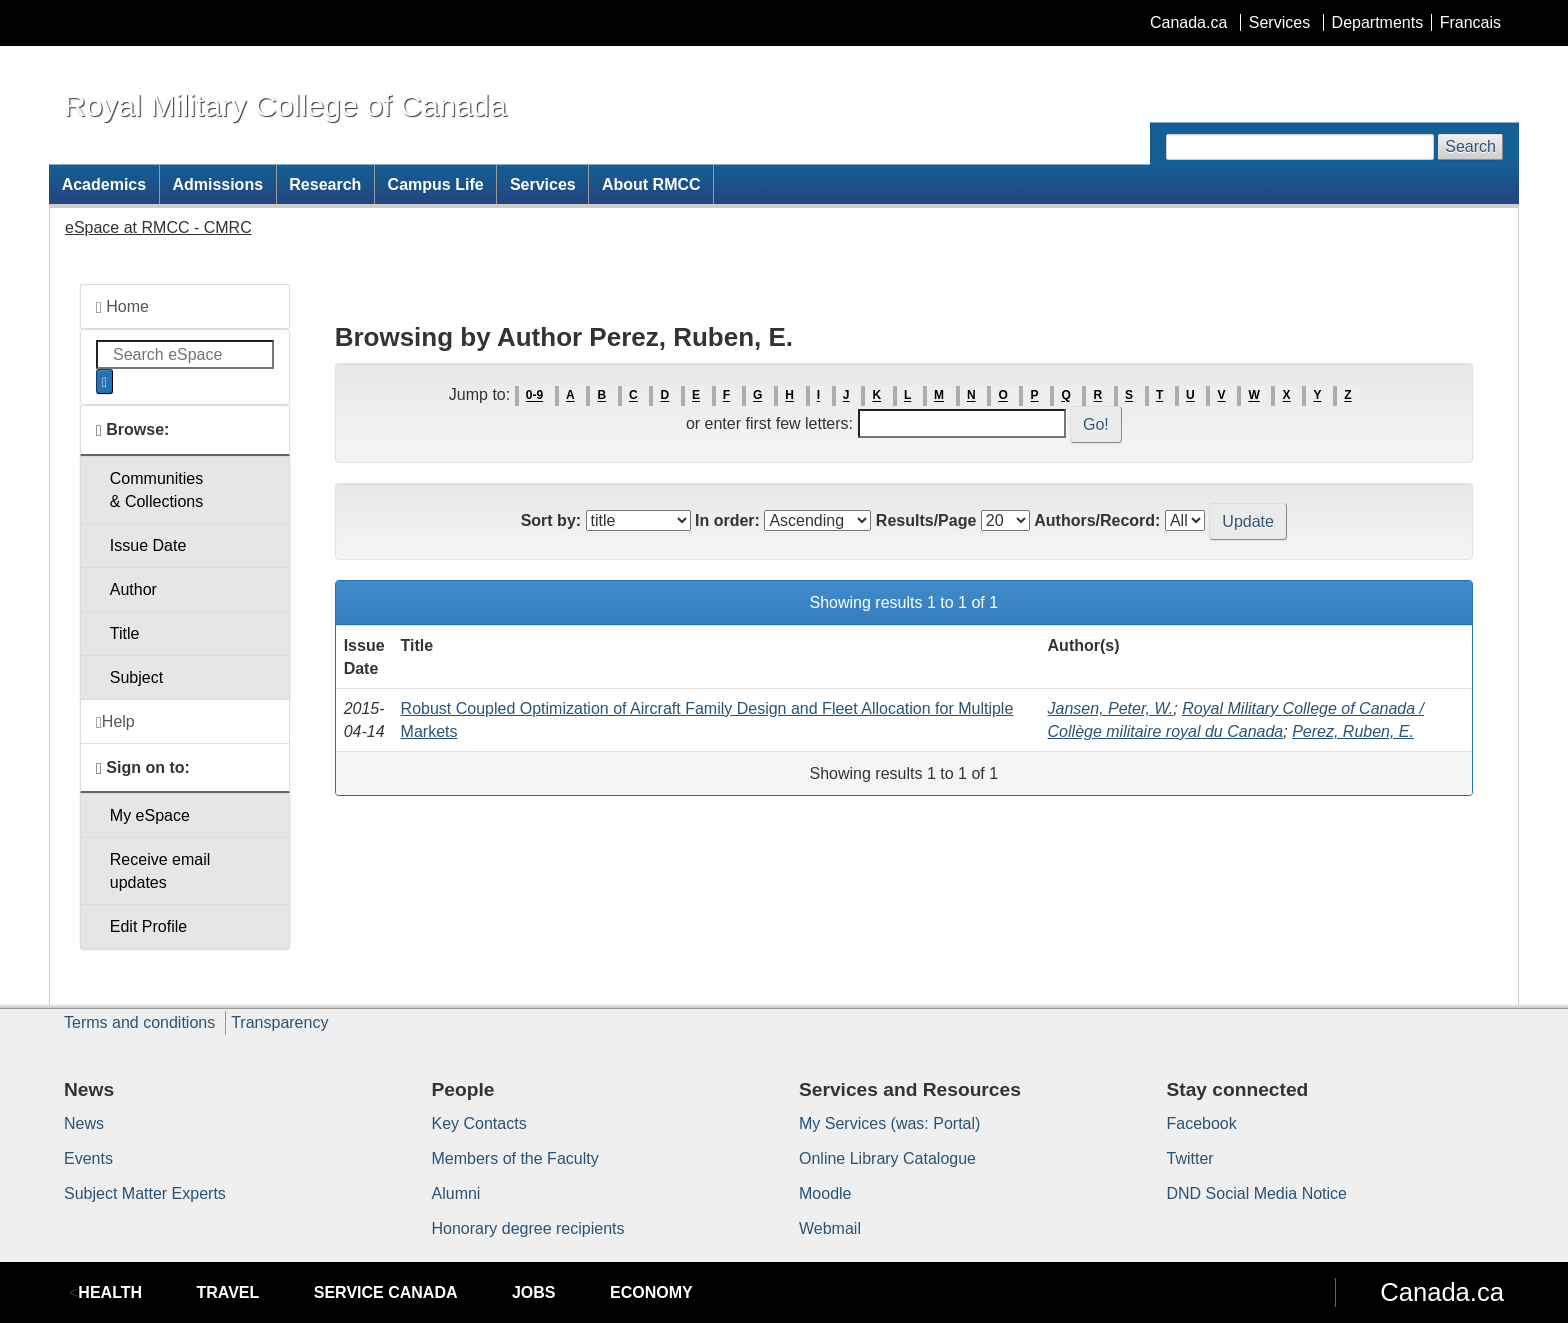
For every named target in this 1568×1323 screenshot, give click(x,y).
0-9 (534, 396)
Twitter (1190, 1158)
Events (88, 1158)
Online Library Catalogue (887, 1158)
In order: (727, 520)
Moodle (825, 1193)
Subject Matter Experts (145, 1193)
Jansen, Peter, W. (1111, 708)
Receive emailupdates (160, 871)
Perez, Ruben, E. (1353, 731)
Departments (1378, 22)
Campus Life (436, 184)
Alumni (456, 1193)
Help (115, 722)
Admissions (217, 184)
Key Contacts (479, 1123)
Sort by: (551, 520)
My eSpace (150, 815)
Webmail (830, 1228)
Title (125, 633)
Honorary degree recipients (528, 1228)
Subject (136, 677)
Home (122, 307)
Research (325, 184)
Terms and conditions (139, 1022)
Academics (104, 184)
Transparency (279, 1022)
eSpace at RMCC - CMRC (158, 227)
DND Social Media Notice (1257, 1193)
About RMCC (651, 184)
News (84, 1123)
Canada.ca (1188, 22)
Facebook (1202, 1123)
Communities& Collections (156, 490)
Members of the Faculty (515, 1158)
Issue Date (148, 545)
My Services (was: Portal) (889, 1123)
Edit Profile (148, 926)
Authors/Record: (1097, 520)
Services (1279, 22)
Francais (1470, 22)
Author (133, 589)
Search (1470, 146)
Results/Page (926, 520)
